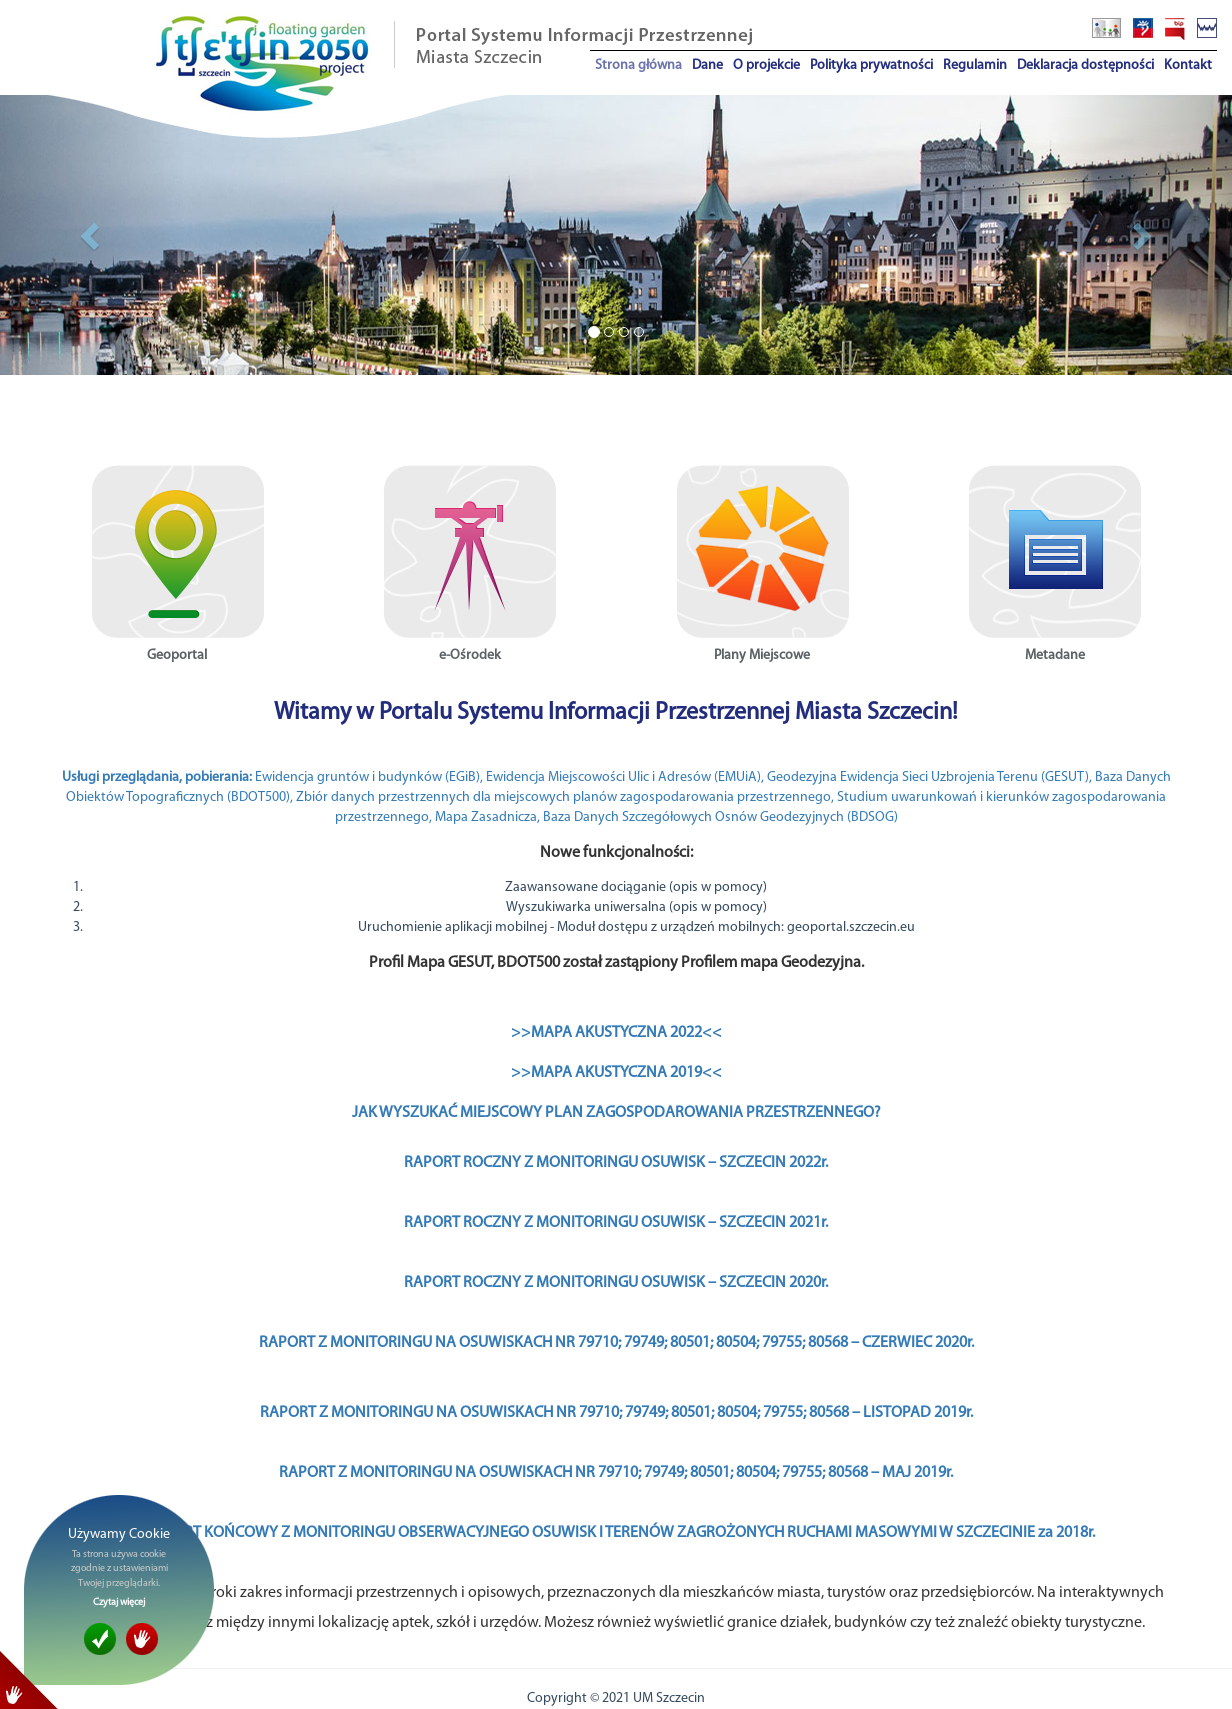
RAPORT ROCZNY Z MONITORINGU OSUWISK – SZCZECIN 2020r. (616, 1283)
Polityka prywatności (871, 65)
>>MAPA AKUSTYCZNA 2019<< (616, 1073)
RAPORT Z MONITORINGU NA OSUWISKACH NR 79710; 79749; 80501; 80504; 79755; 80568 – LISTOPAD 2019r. (616, 1413)
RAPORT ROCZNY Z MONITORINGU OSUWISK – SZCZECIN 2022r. (616, 1163)
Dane (707, 65)
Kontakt (1188, 65)
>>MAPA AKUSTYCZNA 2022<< (616, 1033)
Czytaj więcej (119, 1602)
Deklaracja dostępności (1085, 65)
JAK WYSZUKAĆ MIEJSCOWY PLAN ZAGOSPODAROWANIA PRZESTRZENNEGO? (616, 1113)
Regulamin (975, 65)
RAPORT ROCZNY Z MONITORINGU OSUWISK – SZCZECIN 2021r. (616, 1223)
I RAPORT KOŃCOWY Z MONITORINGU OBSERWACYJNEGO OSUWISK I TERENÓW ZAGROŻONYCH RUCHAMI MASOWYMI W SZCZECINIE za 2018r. (616, 1533)
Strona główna (638, 65)
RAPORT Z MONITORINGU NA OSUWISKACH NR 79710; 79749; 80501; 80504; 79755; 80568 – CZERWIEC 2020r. (616, 1343)
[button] (92, 235)
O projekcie (766, 65)
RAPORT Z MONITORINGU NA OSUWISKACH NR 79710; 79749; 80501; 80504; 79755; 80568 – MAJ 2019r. (616, 1473)
